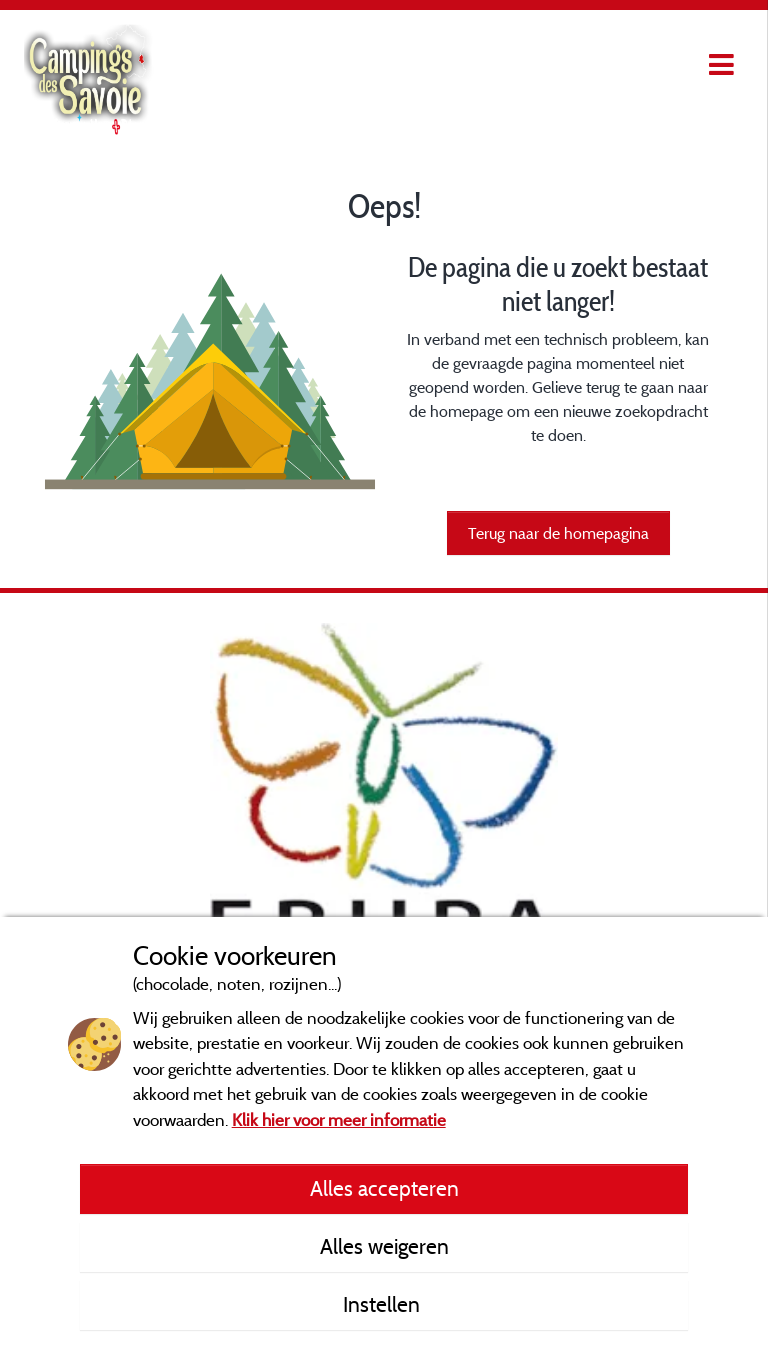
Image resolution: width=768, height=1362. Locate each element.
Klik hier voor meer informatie (339, 1119)
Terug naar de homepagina (558, 533)
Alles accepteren (384, 1188)
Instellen (384, 1304)
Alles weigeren (384, 1246)
